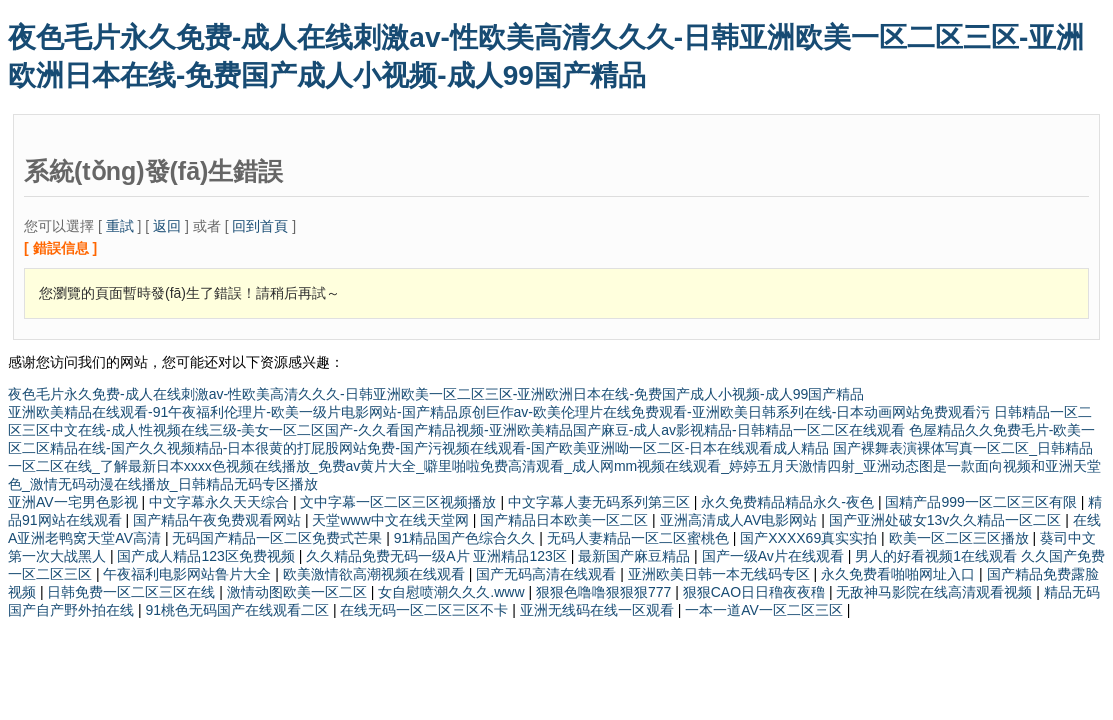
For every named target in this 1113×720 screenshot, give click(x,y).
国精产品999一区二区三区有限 (982, 502)
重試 (120, 226)
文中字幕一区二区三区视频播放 (400, 502)
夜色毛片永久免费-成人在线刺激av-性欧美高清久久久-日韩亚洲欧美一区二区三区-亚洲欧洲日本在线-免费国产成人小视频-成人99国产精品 (436, 394)
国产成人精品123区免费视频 (207, 556)
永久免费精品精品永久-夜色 (789, 502)
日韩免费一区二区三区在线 (133, 592)
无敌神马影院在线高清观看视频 (936, 592)
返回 (167, 226)
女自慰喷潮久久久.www (453, 592)
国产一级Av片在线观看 (775, 556)
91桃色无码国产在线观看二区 (238, 610)
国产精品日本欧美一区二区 (566, 520)
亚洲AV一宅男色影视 (75, 502)
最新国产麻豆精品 (636, 556)
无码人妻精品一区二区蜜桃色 (640, 538)
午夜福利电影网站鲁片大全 (189, 574)
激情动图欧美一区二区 (299, 592)
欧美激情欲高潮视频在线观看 (376, 574)
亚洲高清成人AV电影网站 (741, 520)
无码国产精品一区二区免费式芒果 (279, 538)
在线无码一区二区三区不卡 (426, 610)
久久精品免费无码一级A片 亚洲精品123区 (438, 556)
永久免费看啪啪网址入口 (900, 574)
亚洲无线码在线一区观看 (599, 610)
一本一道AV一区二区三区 (766, 610)
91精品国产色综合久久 (466, 538)
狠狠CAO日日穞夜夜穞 (756, 592)
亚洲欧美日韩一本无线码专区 (721, 574)
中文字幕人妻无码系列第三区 (601, 502)
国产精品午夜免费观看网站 (219, 520)
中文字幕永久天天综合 (221, 502)
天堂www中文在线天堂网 (392, 520)
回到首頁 (260, 226)
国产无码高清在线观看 (548, 574)
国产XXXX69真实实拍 (810, 538)
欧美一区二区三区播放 (961, 538)
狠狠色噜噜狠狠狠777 (605, 592)
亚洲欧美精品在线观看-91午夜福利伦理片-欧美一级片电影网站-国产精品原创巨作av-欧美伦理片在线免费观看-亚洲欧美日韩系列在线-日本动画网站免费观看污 (501, 412)
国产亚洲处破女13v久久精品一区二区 (947, 520)
